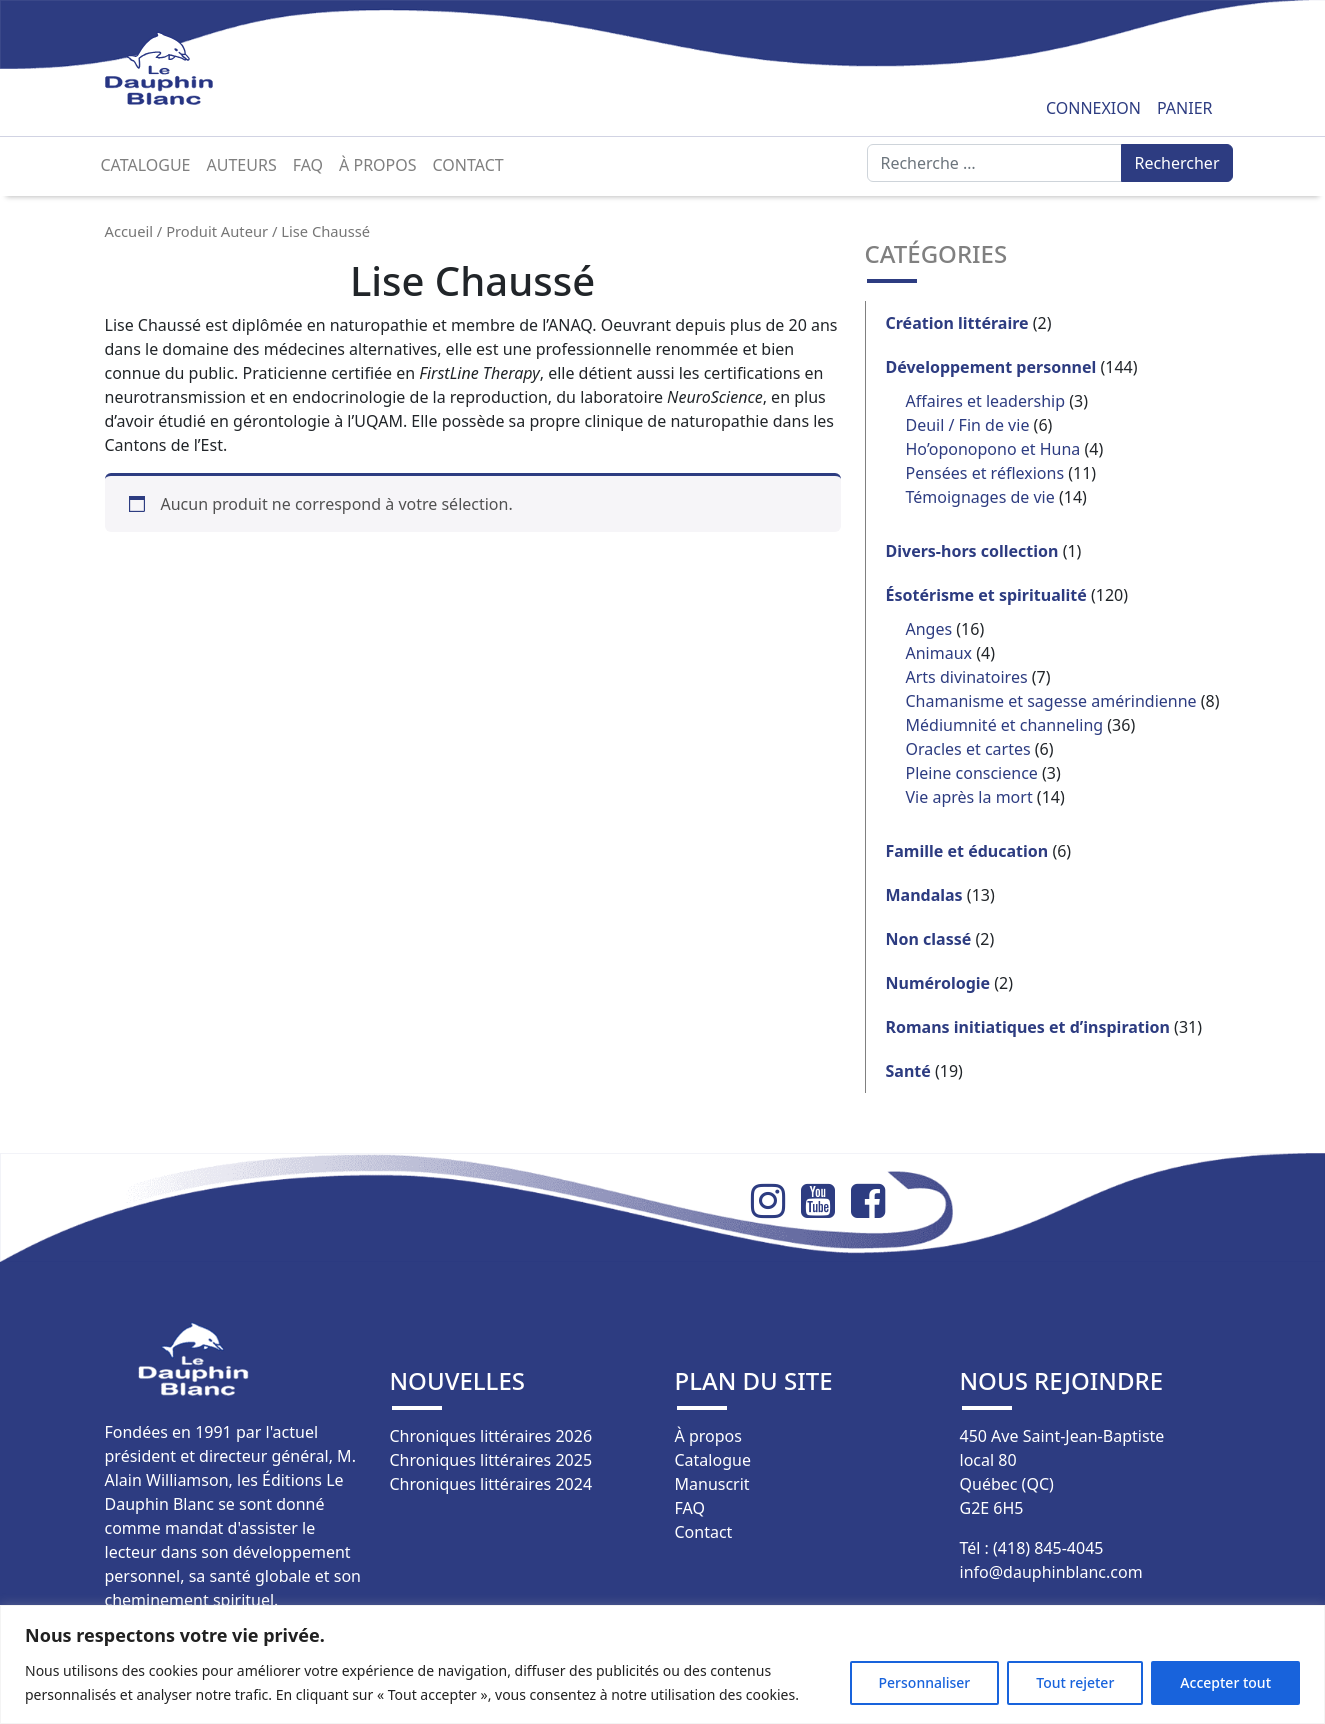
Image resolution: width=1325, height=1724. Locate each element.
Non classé (929, 939)
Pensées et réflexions (985, 473)
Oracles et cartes (968, 749)
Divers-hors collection (972, 551)
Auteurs (242, 165)
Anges (929, 629)
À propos (377, 165)
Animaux (939, 653)
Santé (908, 1071)
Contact (468, 165)
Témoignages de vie (980, 497)
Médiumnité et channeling (1005, 725)
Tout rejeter (1075, 1682)
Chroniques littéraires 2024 (491, 1484)
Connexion (1093, 108)
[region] (662, 1664)
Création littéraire (957, 323)
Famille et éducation (967, 851)
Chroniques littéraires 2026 (491, 1436)
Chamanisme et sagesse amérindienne (1051, 701)
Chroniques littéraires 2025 (491, 1460)
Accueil (129, 231)
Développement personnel (991, 367)
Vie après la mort (969, 797)
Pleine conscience (972, 773)
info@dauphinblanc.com (1051, 1572)
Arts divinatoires (967, 677)
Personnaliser (925, 1682)
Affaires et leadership (986, 401)
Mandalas (924, 895)
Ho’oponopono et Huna (993, 449)
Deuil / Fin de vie (968, 425)
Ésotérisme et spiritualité (986, 595)
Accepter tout (1225, 1682)
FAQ (308, 165)
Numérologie (938, 983)
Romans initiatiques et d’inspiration (1028, 1027)
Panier (1185, 108)
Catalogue (146, 165)
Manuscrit (712, 1484)
